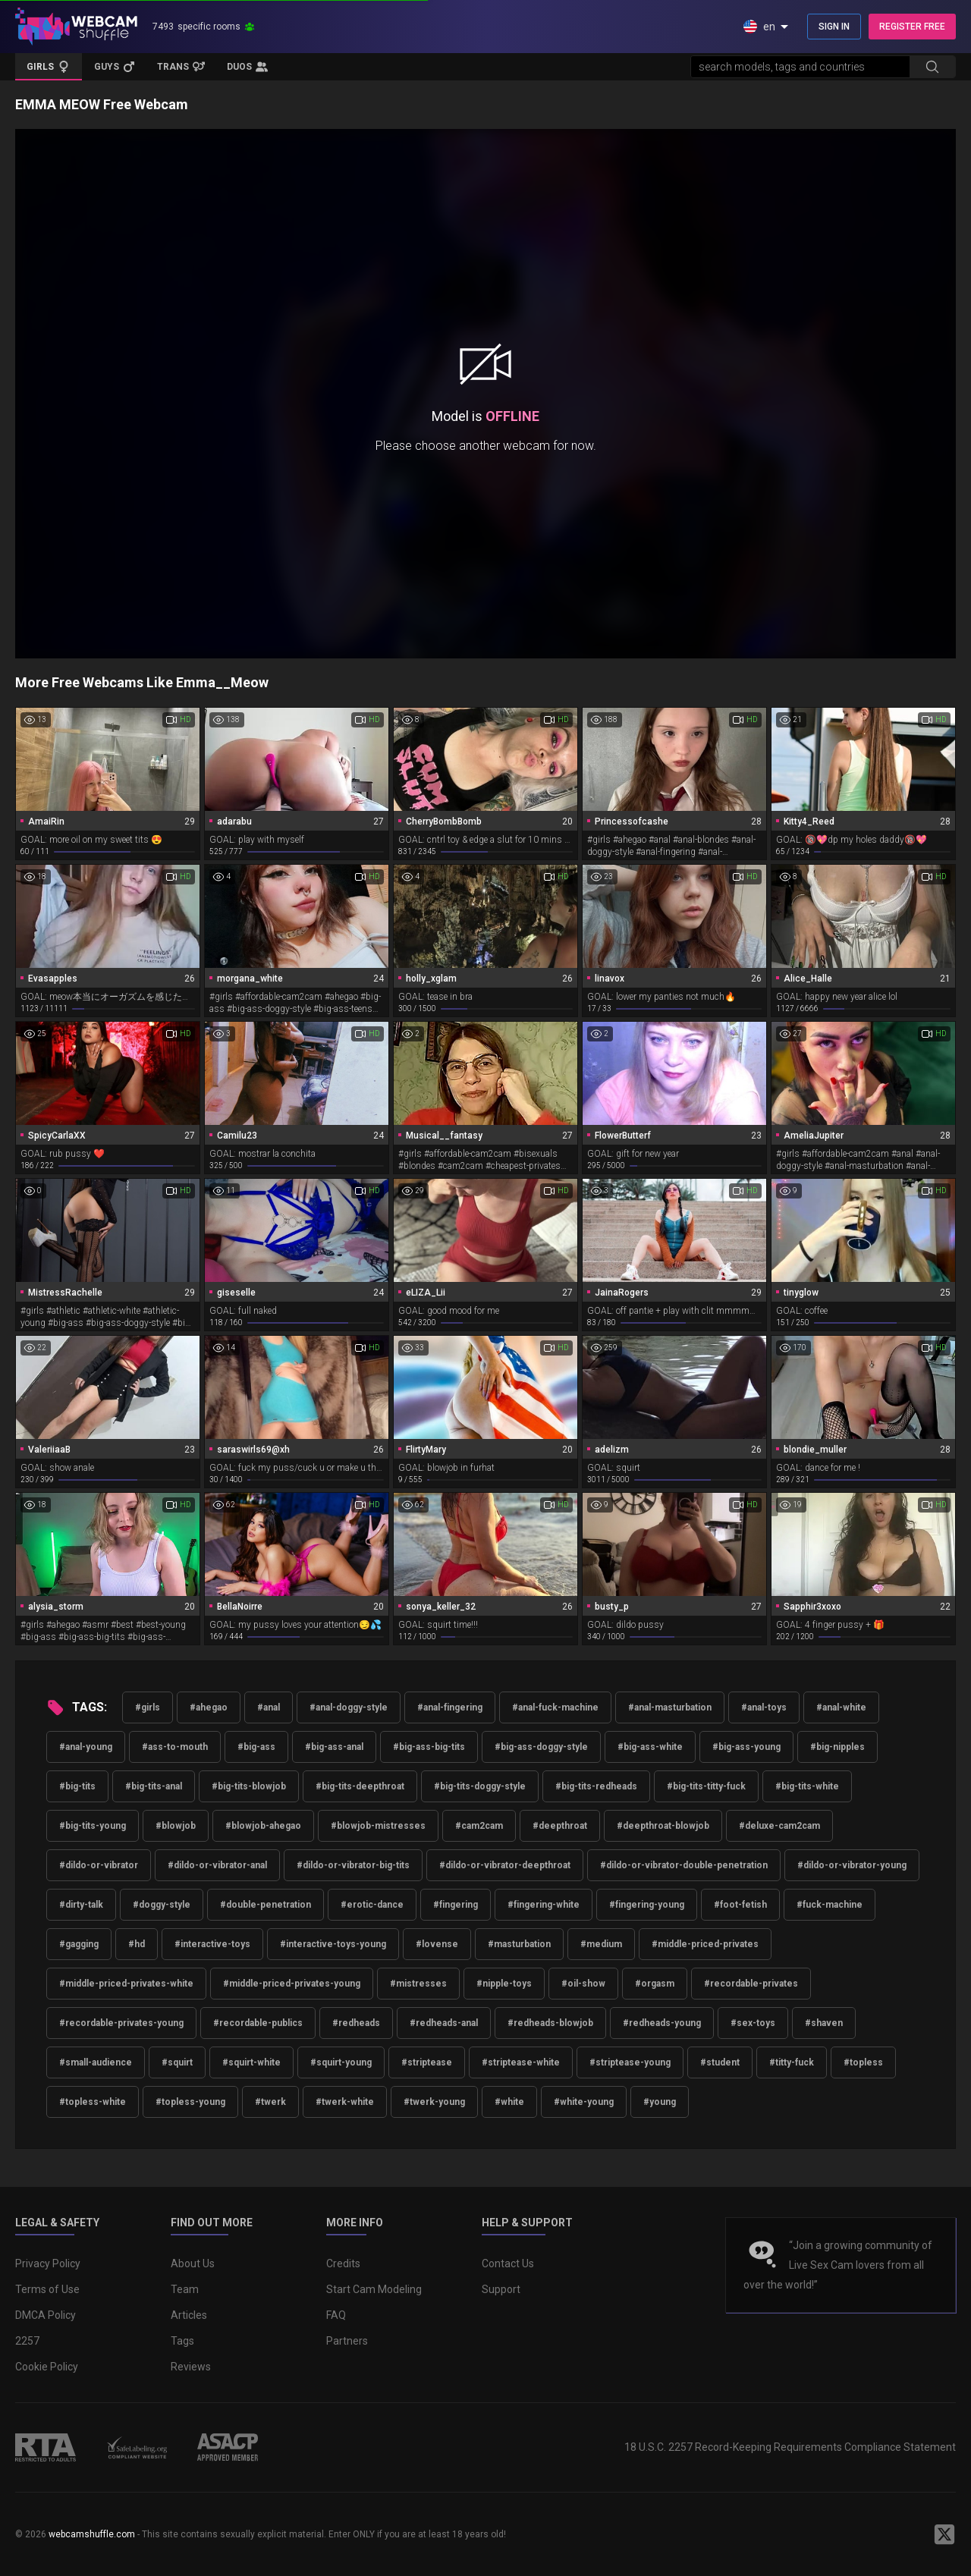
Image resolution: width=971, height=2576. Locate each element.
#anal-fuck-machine (555, 1707)
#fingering (455, 1904)
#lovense (437, 1944)
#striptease (426, 2062)
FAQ (336, 2315)
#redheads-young (662, 2023)
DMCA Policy (45, 2315)
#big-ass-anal (334, 1747)
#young (659, 2102)
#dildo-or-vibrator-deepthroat (504, 1865)
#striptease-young (630, 2062)
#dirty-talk (81, 1904)
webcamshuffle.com (92, 2534)
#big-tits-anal (153, 1786)
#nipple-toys (504, 1983)
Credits (343, 2263)
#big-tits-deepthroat (360, 1786)
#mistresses (418, 1983)
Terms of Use (47, 2289)
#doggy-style (161, 1904)
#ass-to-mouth (175, 1747)
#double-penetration (265, 1904)
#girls (147, 1707)
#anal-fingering (449, 1707)
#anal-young (85, 1747)
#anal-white (841, 1707)
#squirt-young (341, 2062)
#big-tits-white (807, 1786)
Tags (182, 2341)
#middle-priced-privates (705, 1944)
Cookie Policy (46, 2366)
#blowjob (176, 1825)
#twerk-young (434, 2102)
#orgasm (654, 1983)
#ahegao (209, 1707)
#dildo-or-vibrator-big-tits (353, 1865)
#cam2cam (479, 1825)
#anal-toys (764, 1707)
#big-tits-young (92, 1825)
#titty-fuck (791, 2062)
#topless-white (92, 2102)
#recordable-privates (751, 1983)
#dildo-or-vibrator (98, 1865)
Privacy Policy (47, 2263)
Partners (347, 2341)
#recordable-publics (258, 2023)
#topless (863, 2062)
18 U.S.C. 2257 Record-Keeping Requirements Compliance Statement (790, 2447)
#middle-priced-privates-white (126, 1983)
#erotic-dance (372, 1904)
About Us (193, 2263)
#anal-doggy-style (349, 1707)
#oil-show (583, 1983)
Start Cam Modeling (374, 2289)
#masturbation (519, 1944)
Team (185, 2289)
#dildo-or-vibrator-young (852, 1865)
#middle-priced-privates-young (291, 1983)
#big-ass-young (746, 1747)
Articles (189, 2315)
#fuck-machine (830, 1904)
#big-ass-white (650, 1747)
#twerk (270, 2102)
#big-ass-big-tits (429, 1747)
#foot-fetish (740, 1904)
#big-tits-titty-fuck (706, 1786)
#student (720, 2062)
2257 (27, 2341)
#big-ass (256, 1747)
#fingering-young (646, 1904)
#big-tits (77, 1786)
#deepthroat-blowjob (663, 1825)
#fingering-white (543, 1904)
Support (501, 2289)
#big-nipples (837, 1747)
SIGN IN (834, 26)
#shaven (824, 2023)
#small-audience (95, 2062)
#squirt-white (251, 2062)
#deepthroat (560, 1825)
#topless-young (190, 2102)
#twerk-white (345, 2102)
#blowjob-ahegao (263, 1825)
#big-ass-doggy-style (541, 1747)
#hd (136, 1944)
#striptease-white (521, 2062)
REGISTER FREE (912, 26)
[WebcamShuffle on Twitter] (944, 2534)
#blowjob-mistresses (378, 1825)
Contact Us (508, 2263)
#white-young (584, 2102)
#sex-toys (753, 2023)
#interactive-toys (212, 1944)
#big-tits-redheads (596, 1786)
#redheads (356, 2023)
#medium (601, 1944)
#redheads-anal (444, 2023)
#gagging (79, 1944)
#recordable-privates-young (121, 2023)
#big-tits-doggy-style (480, 1786)
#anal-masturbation (670, 1707)
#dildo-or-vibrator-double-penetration (684, 1865)
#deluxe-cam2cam (779, 1825)
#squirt (177, 2062)
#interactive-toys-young (333, 1944)
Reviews (191, 2366)
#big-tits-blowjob (249, 1786)
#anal (268, 1707)
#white (509, 2102)
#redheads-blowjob (550, 2023)
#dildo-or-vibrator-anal (217, 1865)
